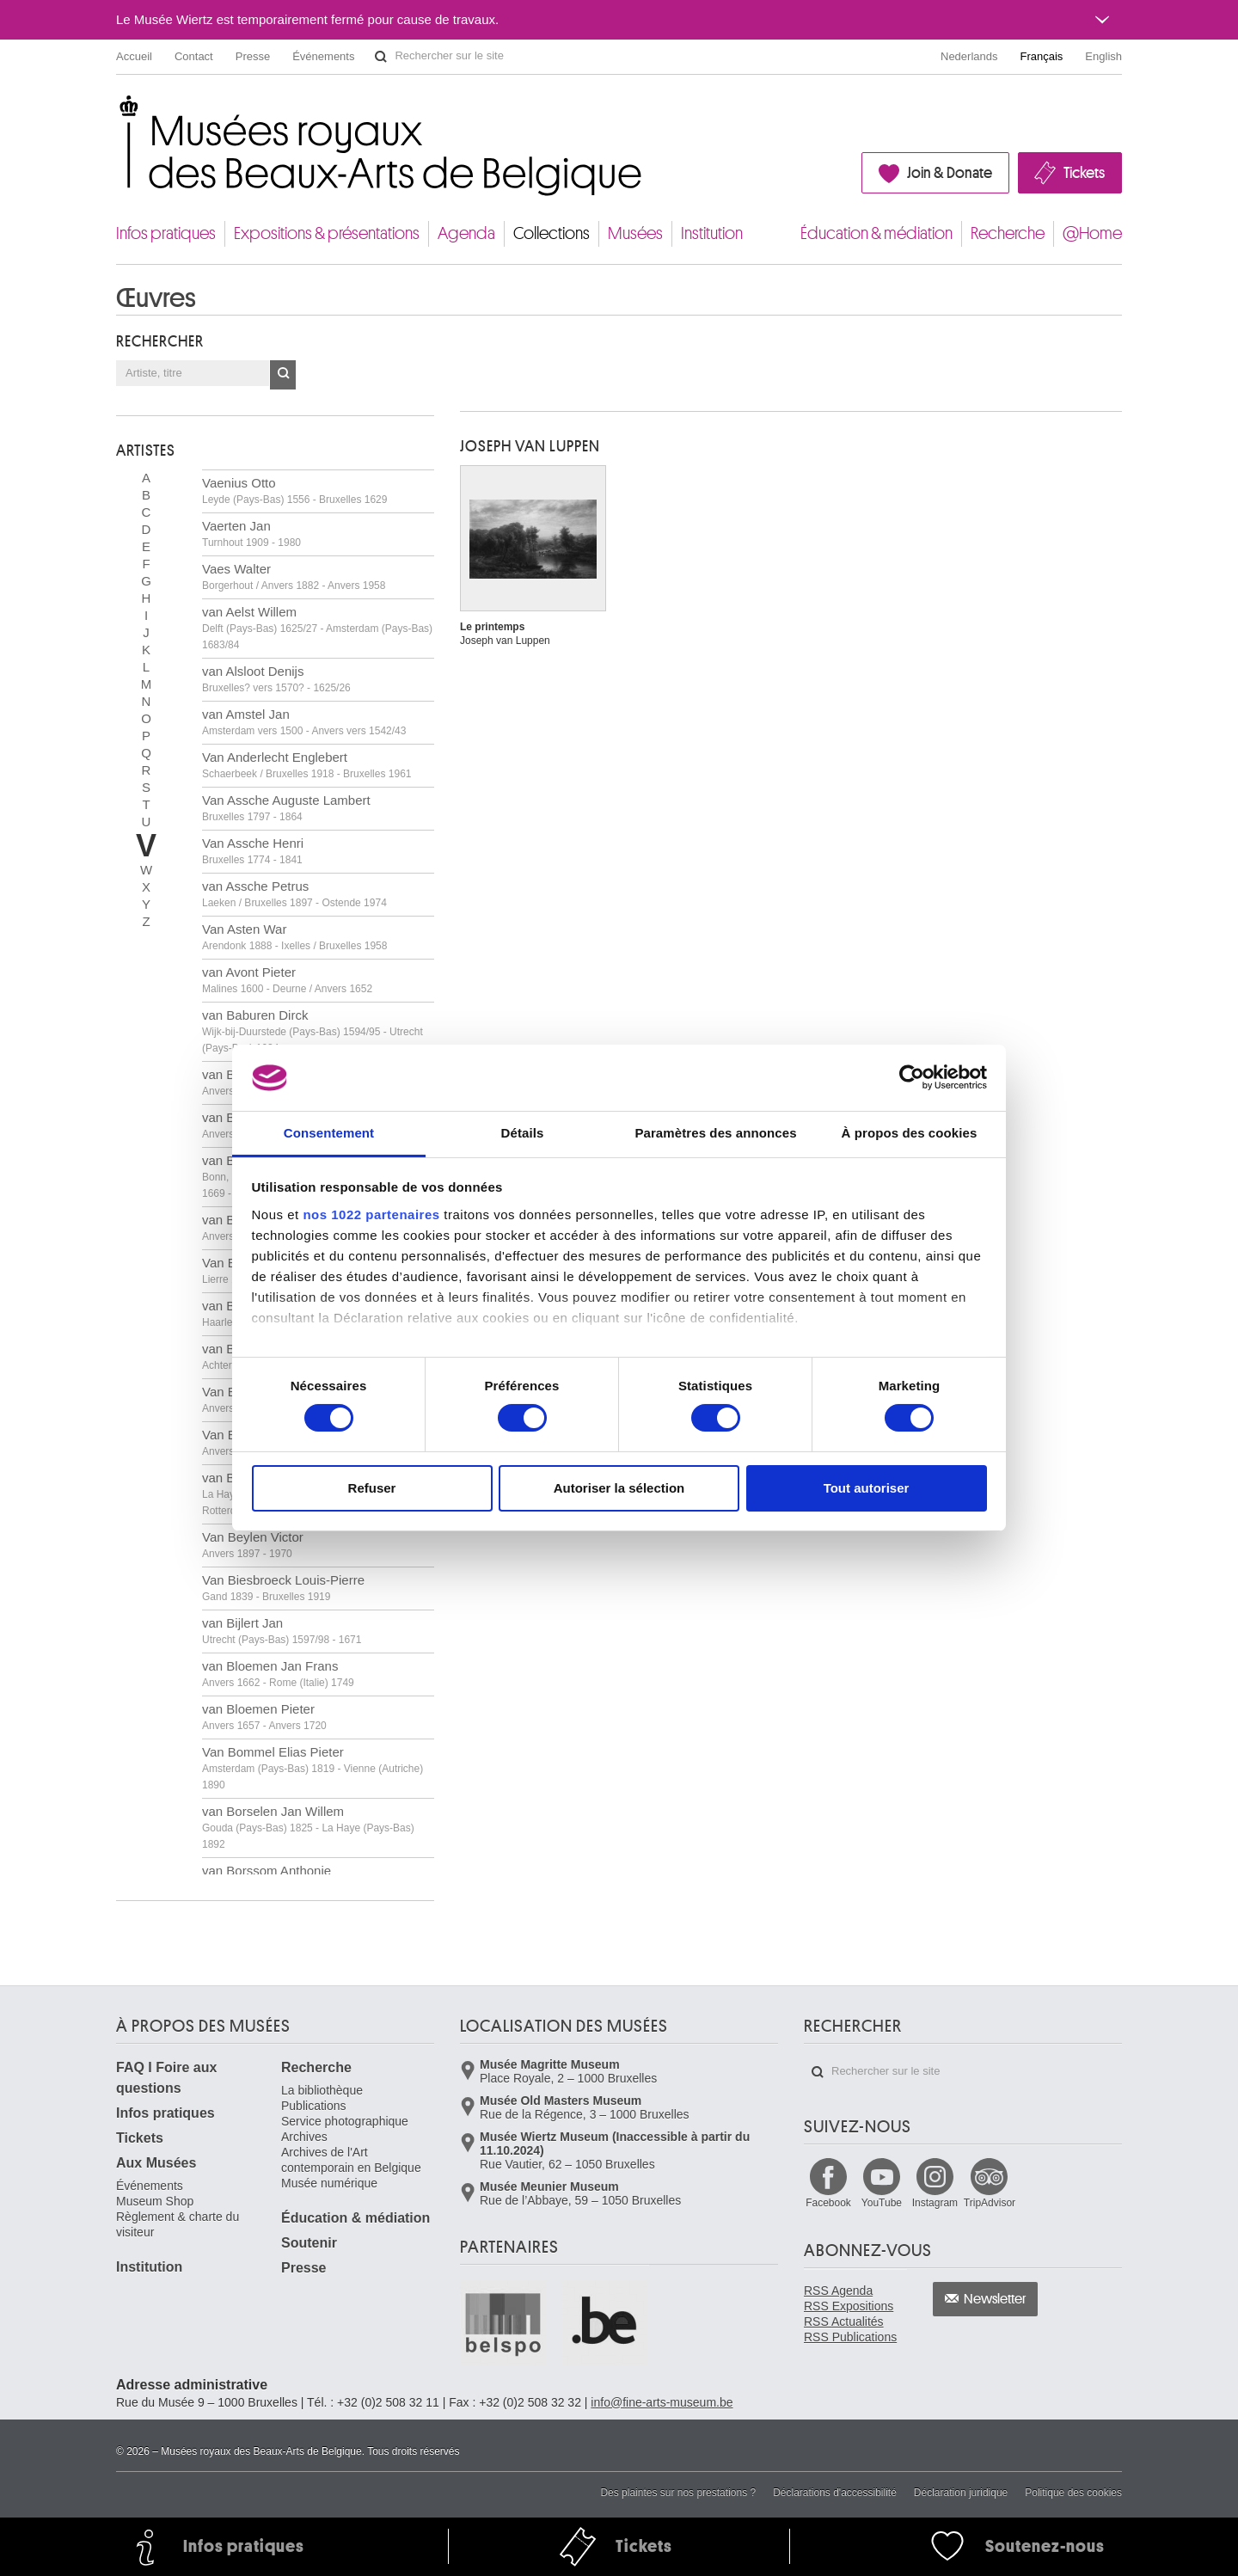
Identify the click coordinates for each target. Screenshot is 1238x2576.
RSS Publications (850, 2337)
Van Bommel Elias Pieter (312, 1768)
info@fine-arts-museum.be (661, 2402)
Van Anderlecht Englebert (306, 765)
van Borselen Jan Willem (308, 1827)
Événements (323, 56)
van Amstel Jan (304, 722)
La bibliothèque (322, 2090)
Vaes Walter (293, 576)
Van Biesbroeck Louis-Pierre (283, 1588)
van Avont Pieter (287, 980)
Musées (635, 233)
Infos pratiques (166, 233)
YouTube (881, 2203)
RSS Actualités (844, 2321)
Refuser (372, 1488)
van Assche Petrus (294, 894)
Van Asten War (294, 937)
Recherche (1008, 233)
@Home (1092, 233)
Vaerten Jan (251, 533)
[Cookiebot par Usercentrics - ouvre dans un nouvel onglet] (912, 1077)
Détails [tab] (522, 1132)
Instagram (935, 2203)
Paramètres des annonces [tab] (715, 1132)
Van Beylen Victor (252, 1545)
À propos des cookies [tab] (910, 1132)
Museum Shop (154, 2201)
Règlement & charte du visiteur (177, 2224)
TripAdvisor (989, 2203)
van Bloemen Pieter (264, 1717)
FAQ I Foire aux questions (166, 2077)
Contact (194, 56)
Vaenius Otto (294, 490)
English (1103, 56)
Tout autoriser (867, 1488)
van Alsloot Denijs (276, 679)
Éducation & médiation (876, 233)
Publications (313, 2106)
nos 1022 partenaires (371, 1214)
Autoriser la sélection (619, 1488)
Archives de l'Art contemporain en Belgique (351, 2159)
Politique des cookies (1073, 2493)
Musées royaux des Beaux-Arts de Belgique (117, 111)
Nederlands (969, 56)
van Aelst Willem (317, 627)
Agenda (466, 233)
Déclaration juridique (961, 2493)
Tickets (1084, 173)
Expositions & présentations (327, 233)
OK (283, 374)
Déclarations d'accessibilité (835, 2493)
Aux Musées (156, 2163)
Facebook (828, 2203)
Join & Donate (949, 173)
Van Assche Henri (252, 851)
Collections (551, 233)
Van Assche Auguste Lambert (286, 808)
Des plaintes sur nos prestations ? (678, 2493)
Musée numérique (329, 2183)
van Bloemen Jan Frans (278, 1674)
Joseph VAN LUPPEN (530, 446)
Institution (712, 233)
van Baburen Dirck (312, 1031)
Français (1041, 56)
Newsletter (995, 2299)
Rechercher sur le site (381, 56)
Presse (253, 56)
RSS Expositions (848, 2306)
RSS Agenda (838, 2290)
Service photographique (344, 2121)
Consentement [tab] (329, 1132)
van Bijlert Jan (281, 1631)
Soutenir (309, 2243)
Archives (304, 2137)
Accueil (134, 56)
